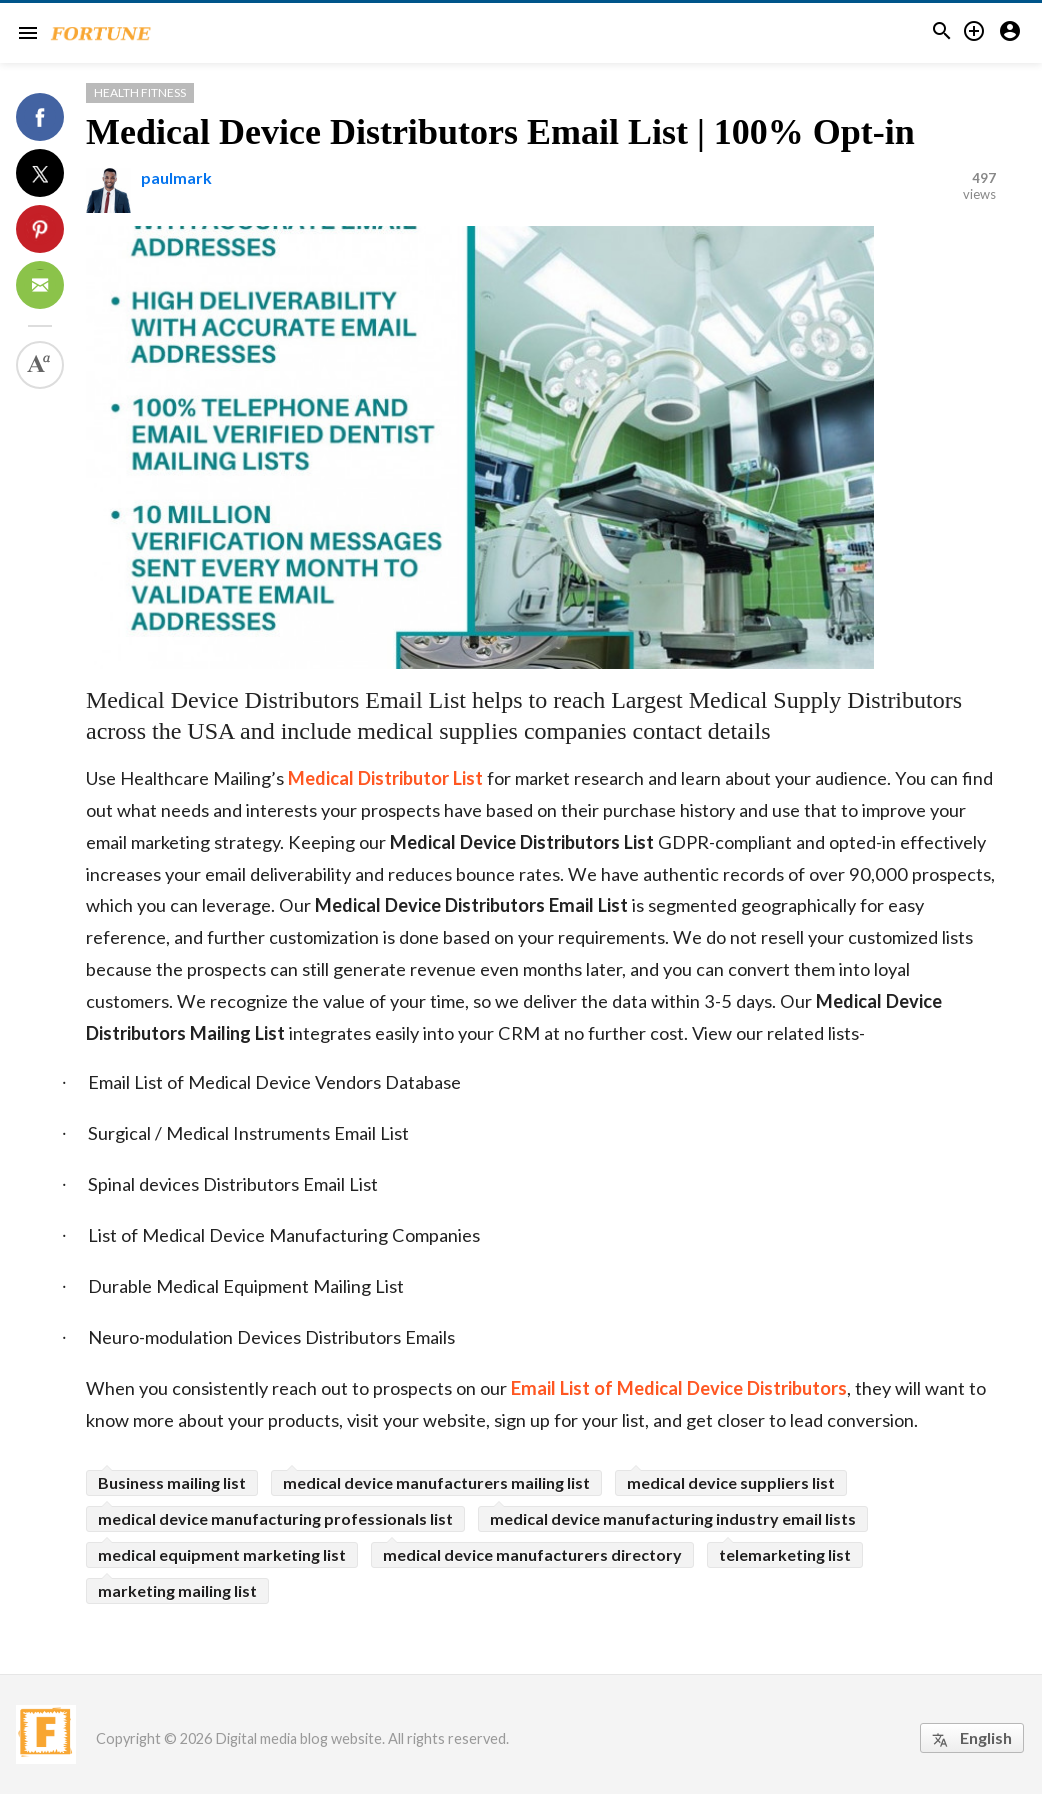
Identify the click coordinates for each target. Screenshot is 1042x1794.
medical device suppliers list (731, 1482)
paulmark (176, 177)
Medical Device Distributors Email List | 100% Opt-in (500, 132)
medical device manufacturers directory (532, 1554)
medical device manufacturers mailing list (436, 1482)
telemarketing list (785, 1554)
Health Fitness (140, 92)
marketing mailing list (177, 1590)
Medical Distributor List (385, 778)
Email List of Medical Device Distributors (679, 1388)
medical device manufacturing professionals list (275, 1518)
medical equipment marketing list (222, 1554)
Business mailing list (172, 1482)
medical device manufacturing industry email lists (673, 1518)
